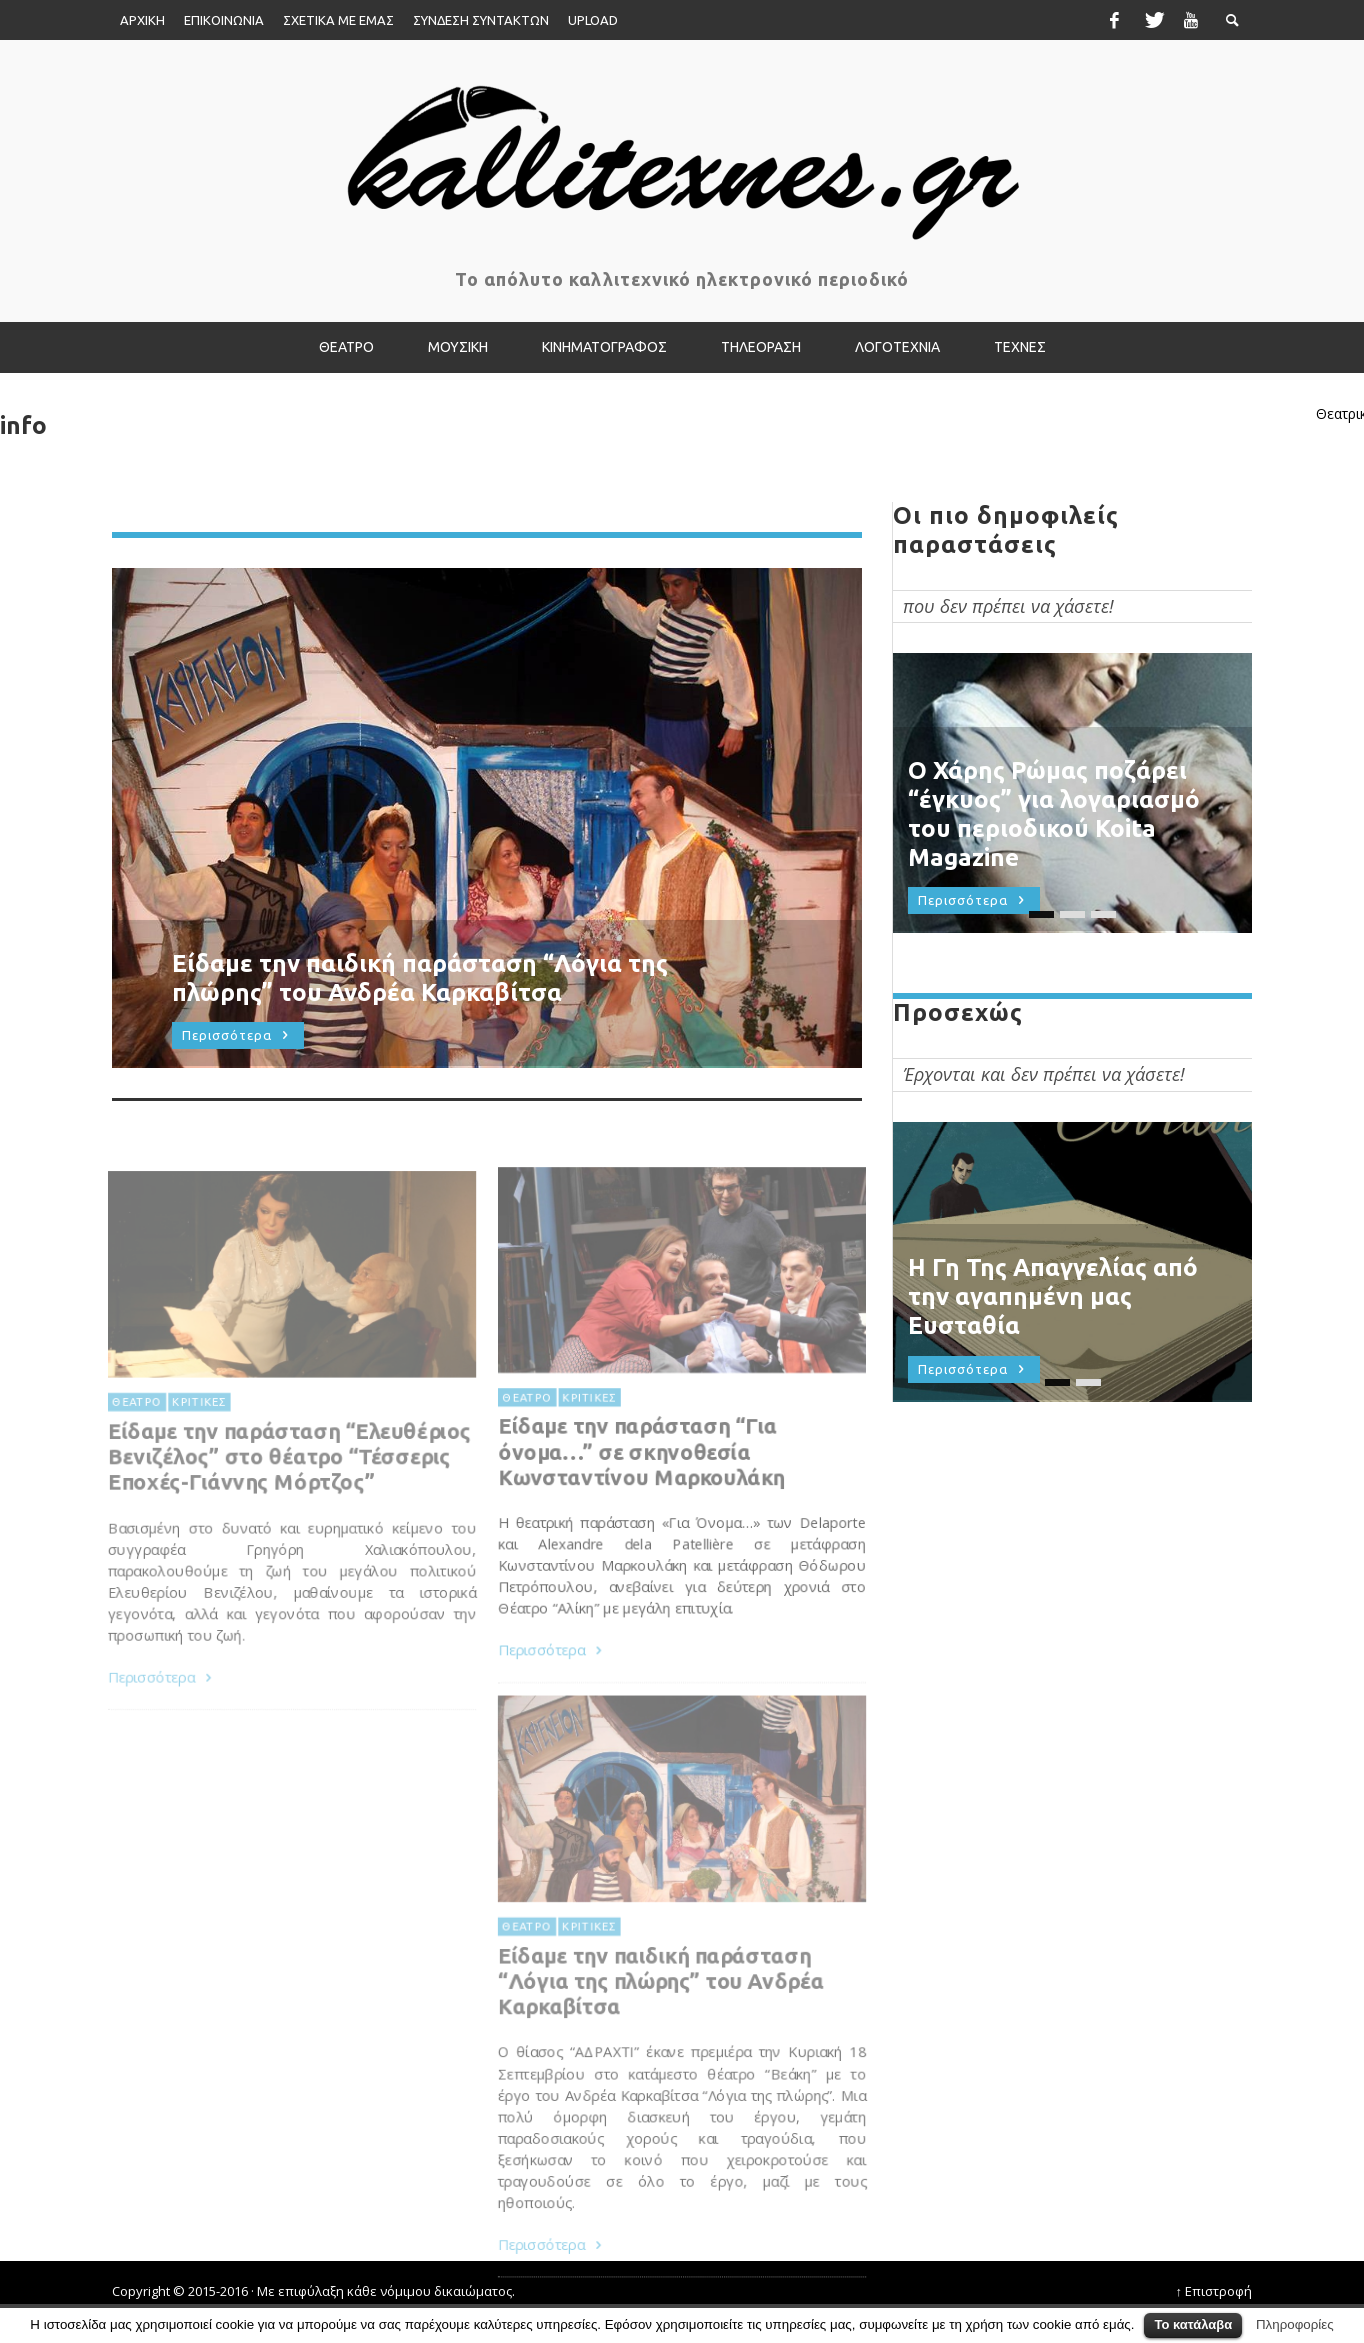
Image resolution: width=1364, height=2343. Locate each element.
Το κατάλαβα (1193, 2324)
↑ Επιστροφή (1214, 2291)
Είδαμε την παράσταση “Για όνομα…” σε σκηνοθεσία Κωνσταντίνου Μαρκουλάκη (640, 1498)
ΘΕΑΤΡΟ (523, 1442)
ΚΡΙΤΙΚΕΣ (587, 1442)
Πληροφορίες (1295, 2324)
